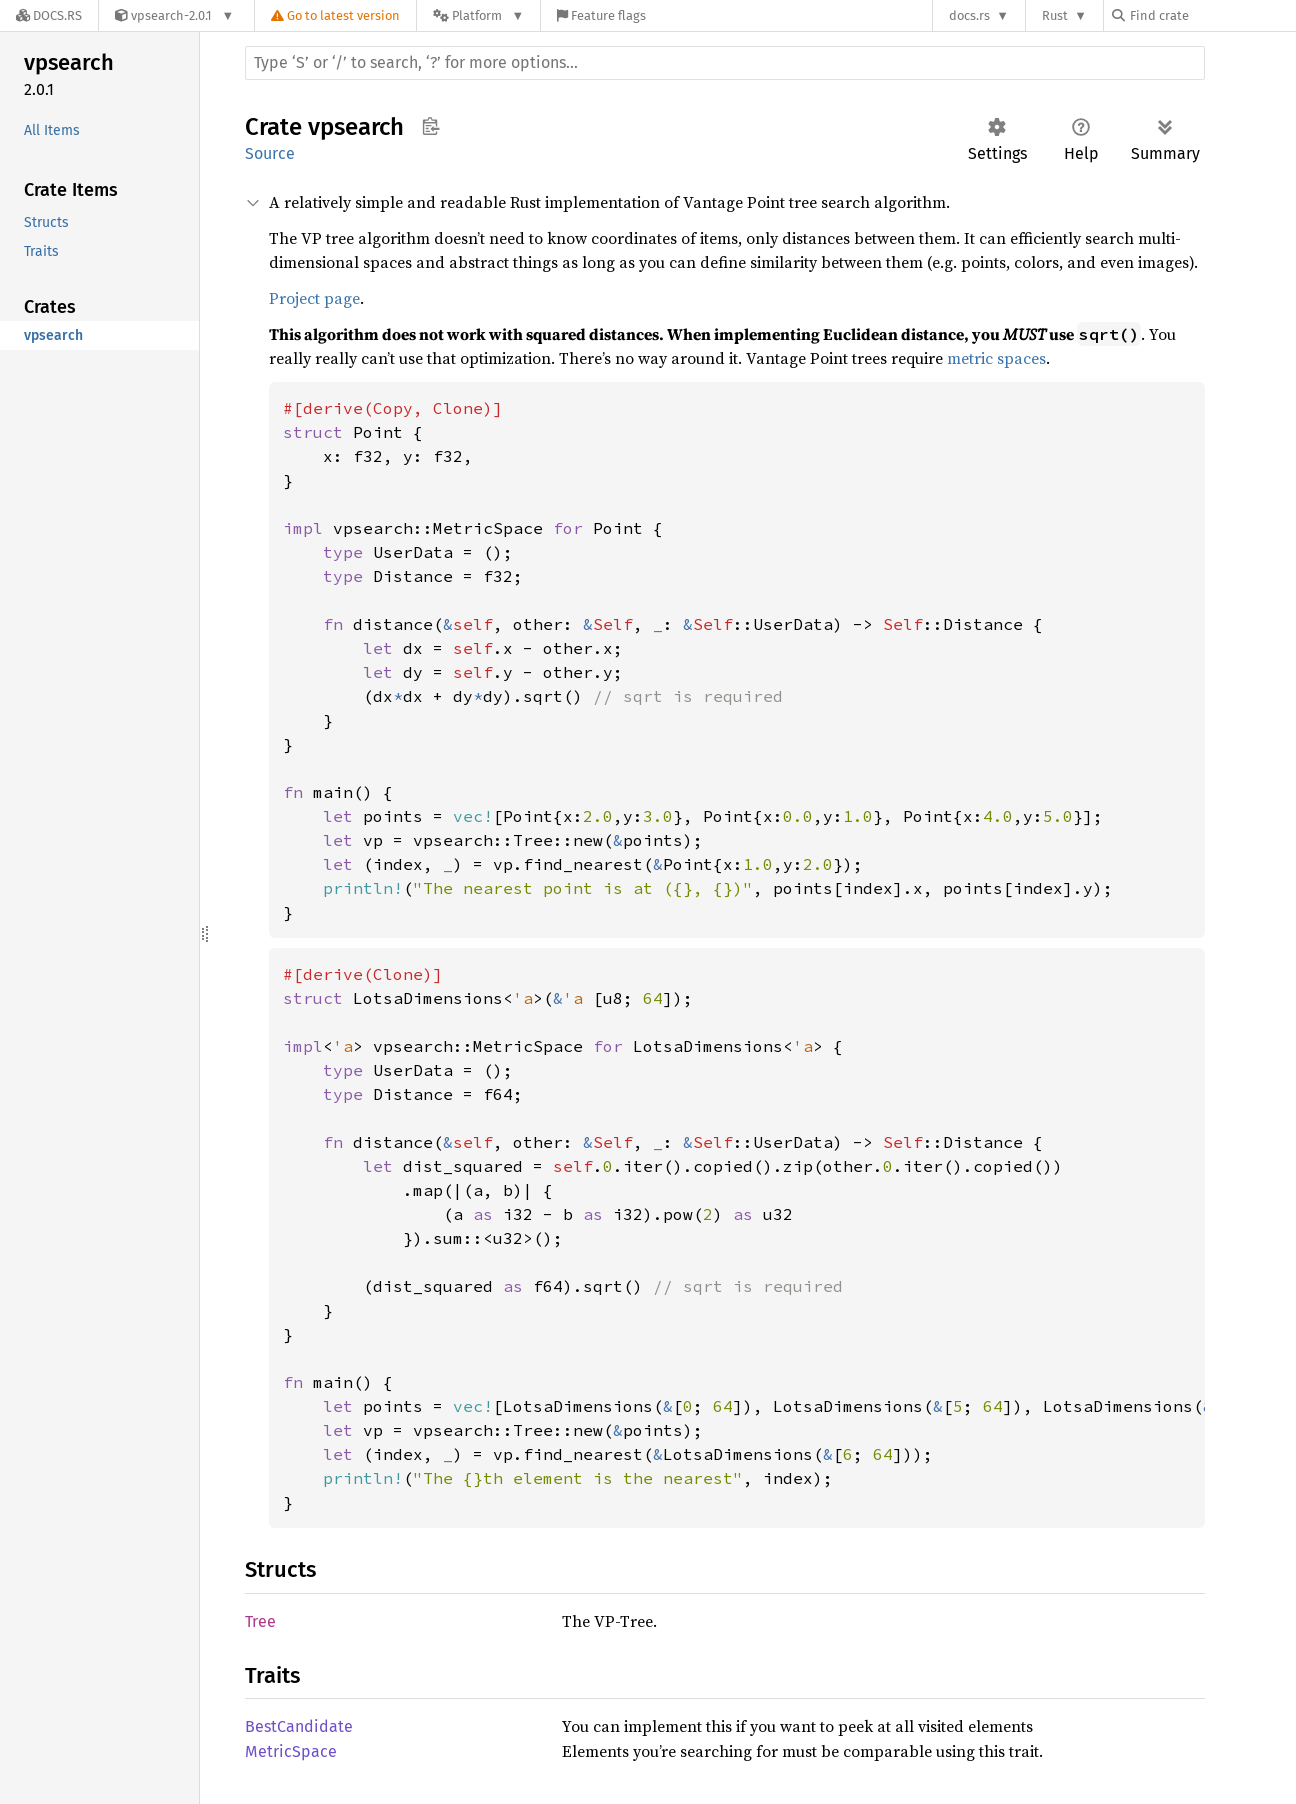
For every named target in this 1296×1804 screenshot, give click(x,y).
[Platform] (478, 15)
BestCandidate (299, 1726)
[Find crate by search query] (1212, 15)
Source (270, 153)
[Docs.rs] (49, 15)
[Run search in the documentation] (725, 63)
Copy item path (430, 126)
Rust (1055, 15)
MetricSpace (291, 1751)
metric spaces (996, 358)
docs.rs (969, 15)
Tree (260, 1621)
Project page (314, 298)
